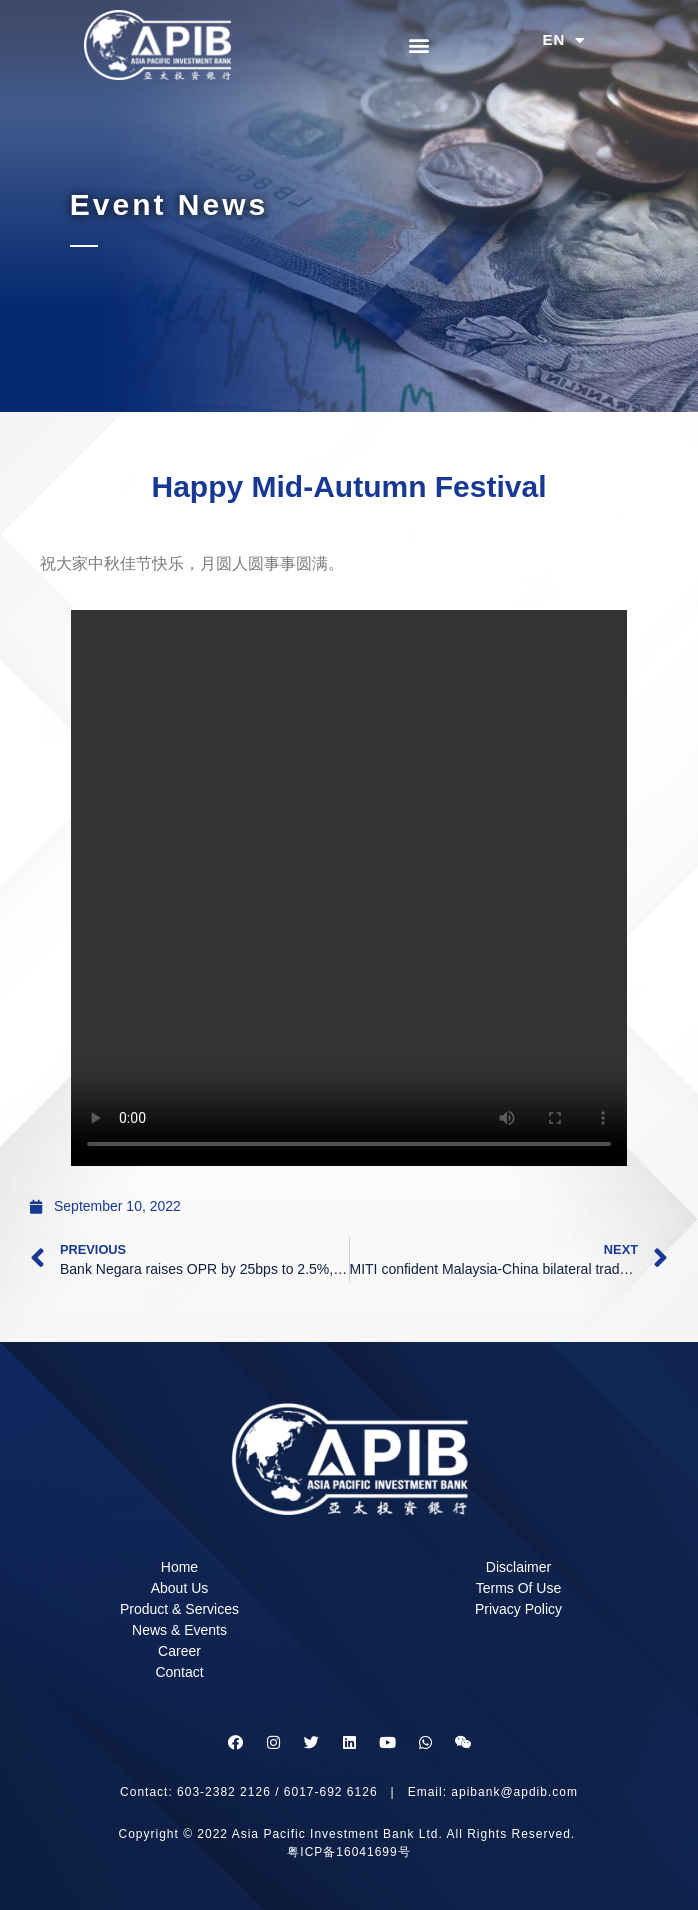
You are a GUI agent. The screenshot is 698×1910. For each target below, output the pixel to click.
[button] (418, 44)
